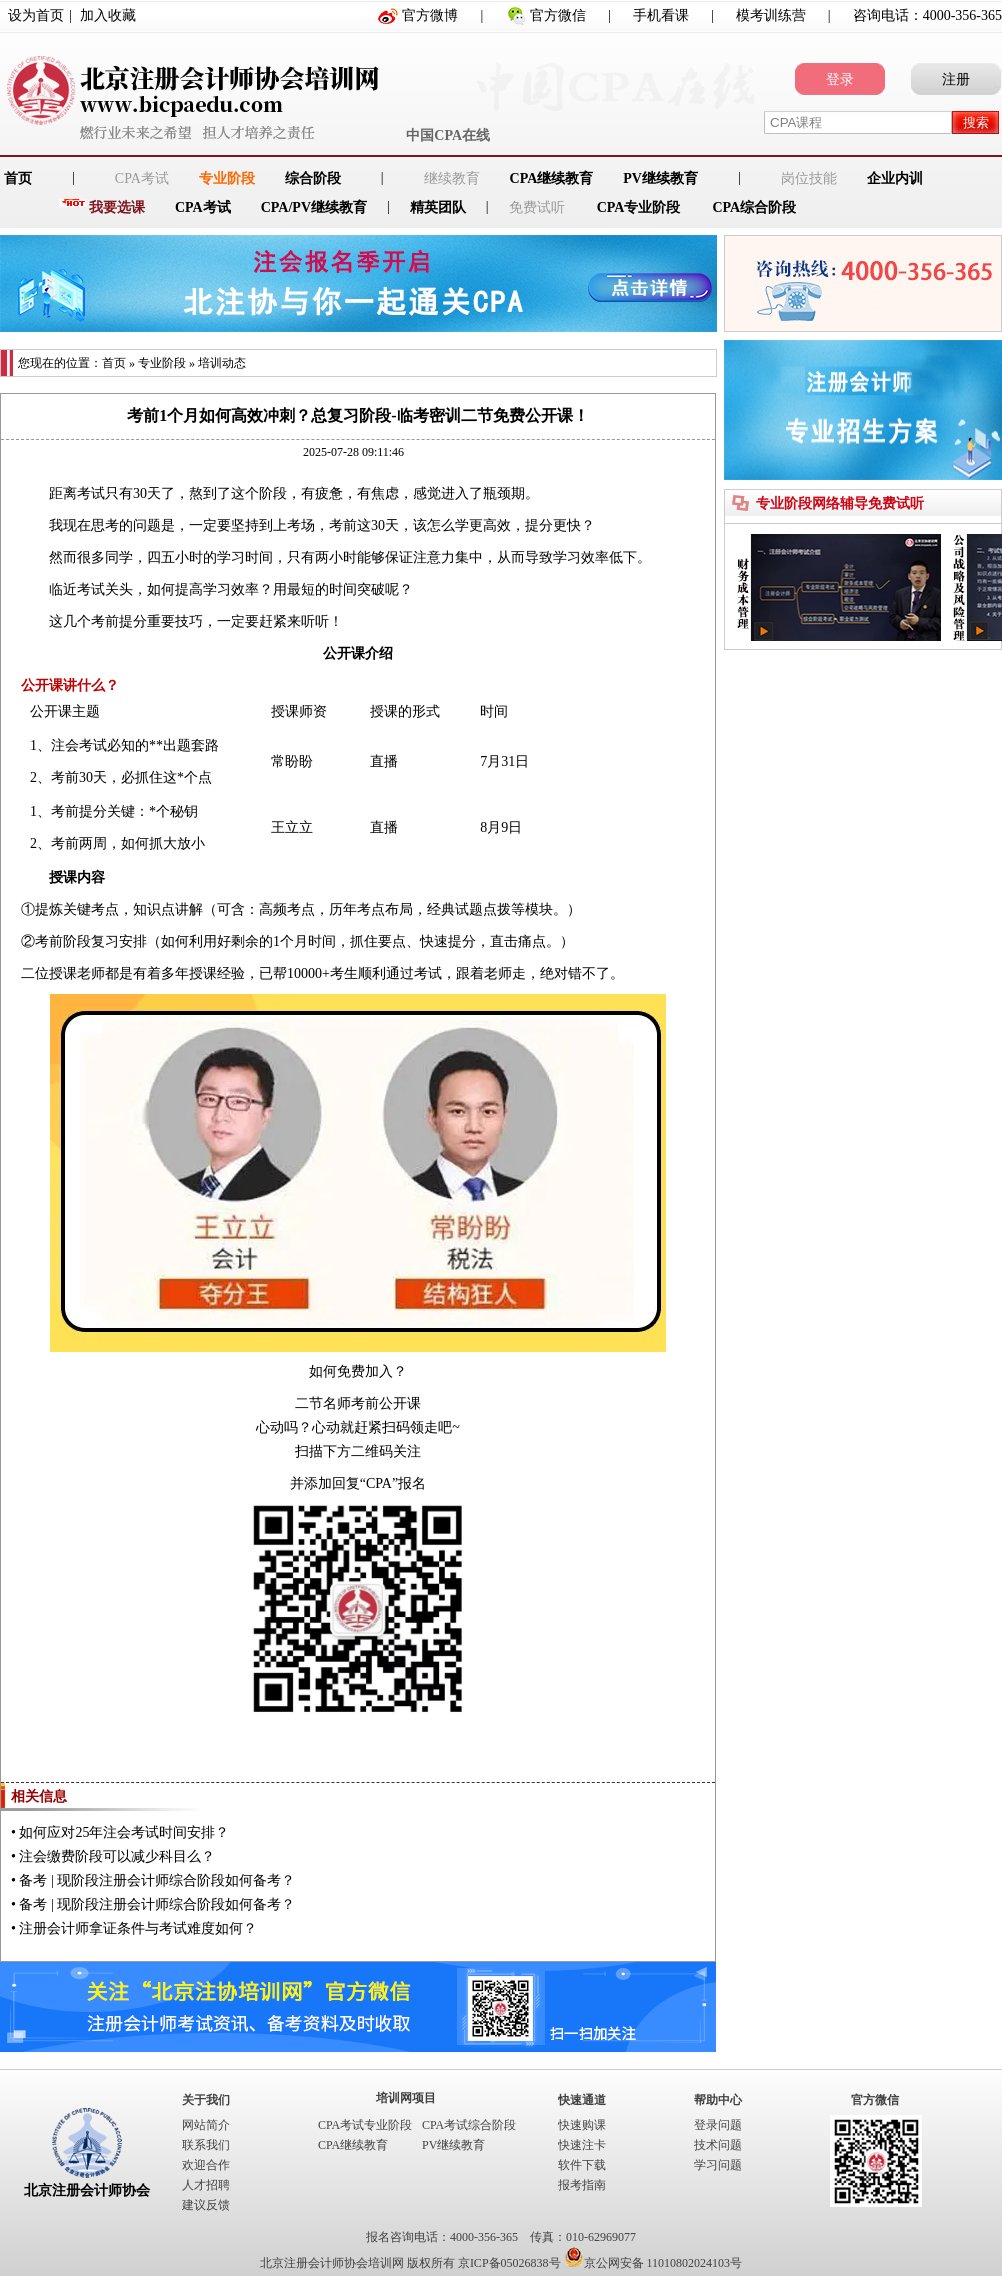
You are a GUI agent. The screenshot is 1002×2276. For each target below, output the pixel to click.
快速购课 (582, 2125)
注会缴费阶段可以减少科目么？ (117, 1856)
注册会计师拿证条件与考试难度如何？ (138, 1928)
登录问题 (718, 2125)
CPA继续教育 (552, 178)
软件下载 (582, 2165)
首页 (114, 363)
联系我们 (206, 2145)
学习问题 (718, 2165)
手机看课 (661, 15)
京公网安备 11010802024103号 (653, 2263)
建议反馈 (206, 2205)
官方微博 (430, 15)
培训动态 (222, 363)
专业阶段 (227, 178)
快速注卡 (582, 2145)
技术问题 (718, 2145)
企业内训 (895, 178)
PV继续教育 (660, 178)
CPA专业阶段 (639, 207)
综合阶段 (313, 178)
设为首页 (36, 15)
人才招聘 (206, 2185)
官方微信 (558, 15)
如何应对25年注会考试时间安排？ (124, 1832)
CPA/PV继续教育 (314, 207)
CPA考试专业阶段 (365, 2125)
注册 (956, 79)
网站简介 (206, 2125)
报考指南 (582, 2185)
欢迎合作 (206, 2165)
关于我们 (206, 2100)
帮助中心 (718, 2100)
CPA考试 (203, 207)
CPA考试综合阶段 (469, 2125)
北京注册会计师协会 (87, 2190)
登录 (840, 79)
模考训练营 (771, 15)
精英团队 (438, 207)
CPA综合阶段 (754, 207)
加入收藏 (108, 15)
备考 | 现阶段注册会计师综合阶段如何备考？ (157, 1880)
